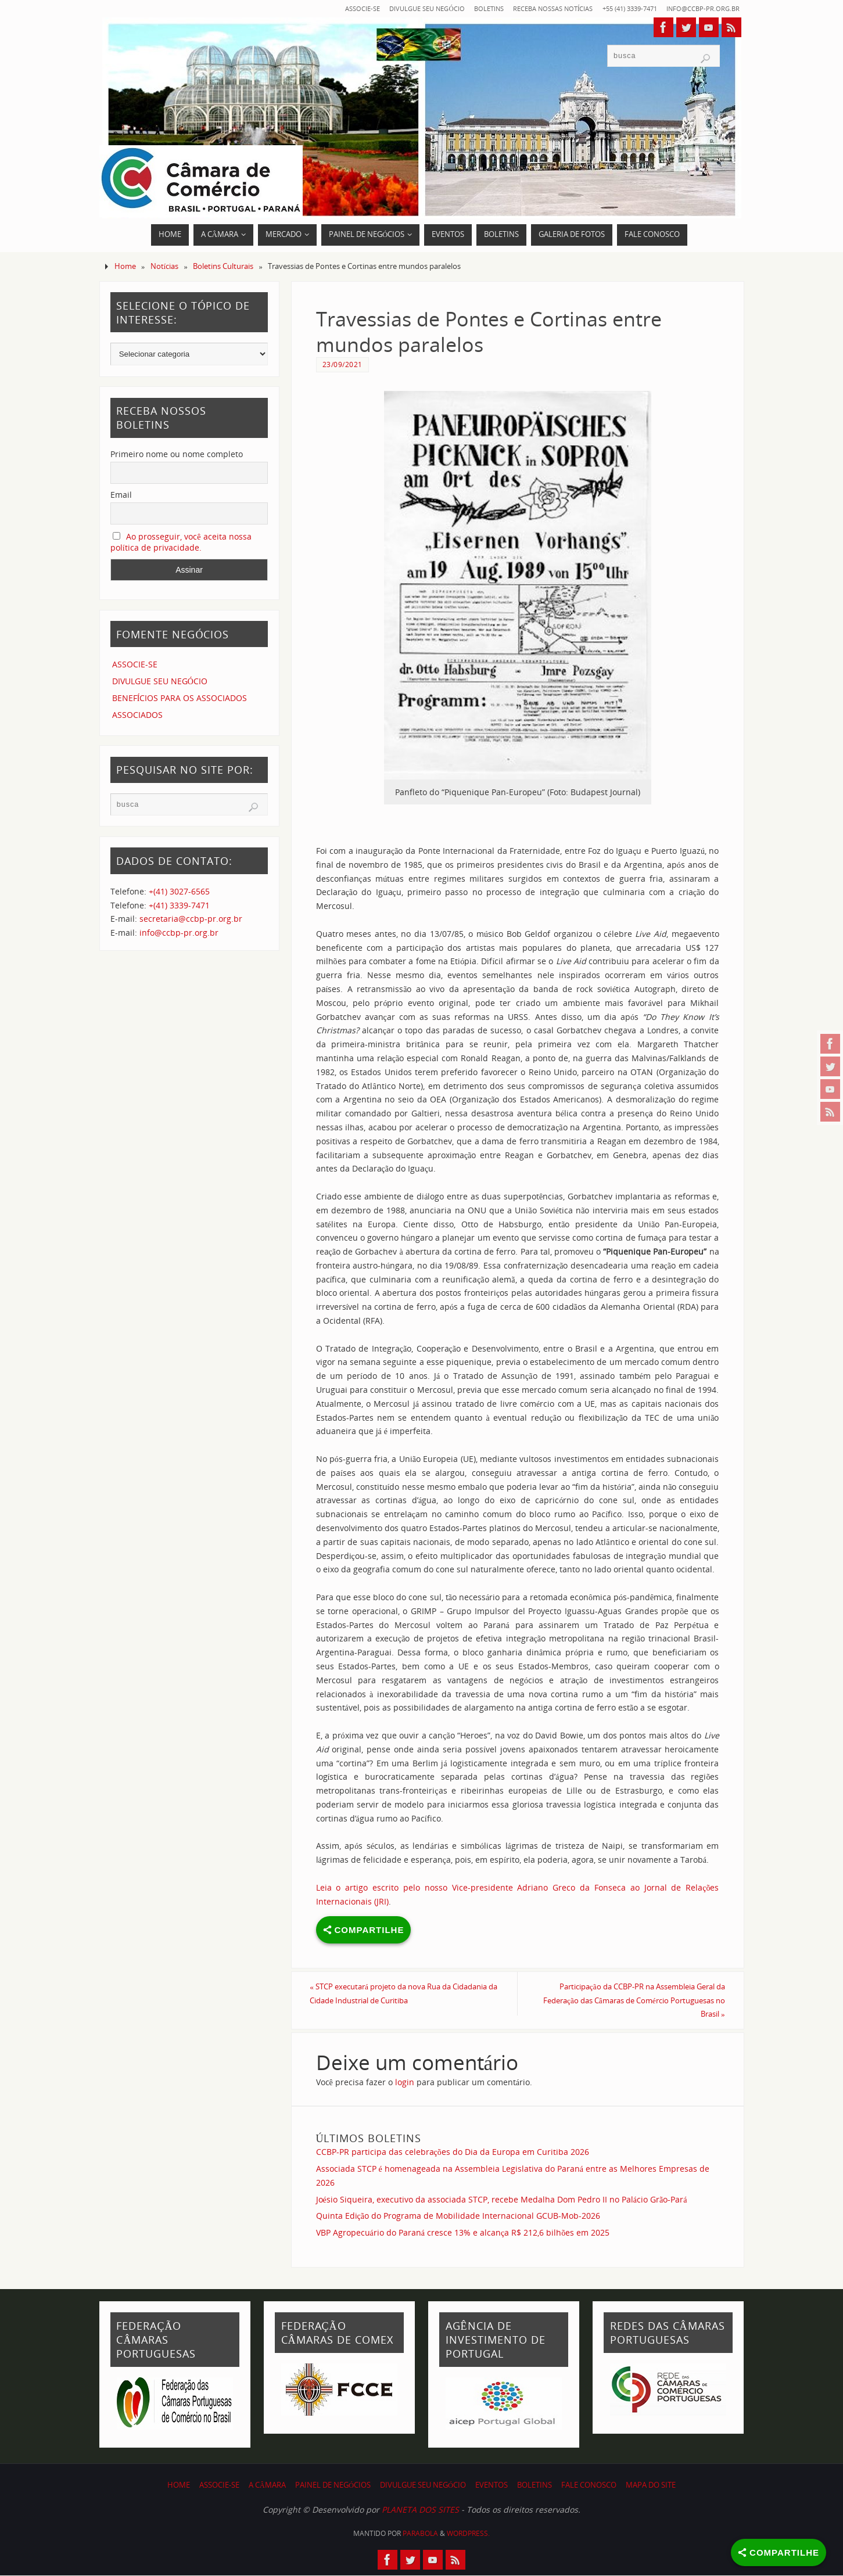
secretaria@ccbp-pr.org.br (190, 918)
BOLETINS (454, 8)
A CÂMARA (267, 2486)
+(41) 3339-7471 (179, 905)
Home (125, 266)
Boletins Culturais (223, 266)
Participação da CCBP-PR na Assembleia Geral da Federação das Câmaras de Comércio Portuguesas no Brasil (623, 2000)
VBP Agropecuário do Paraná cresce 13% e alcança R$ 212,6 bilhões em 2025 (463, 2233)
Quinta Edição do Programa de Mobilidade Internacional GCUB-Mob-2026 (458, 2216)
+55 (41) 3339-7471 (615, 8)
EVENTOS (491, 2486)
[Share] (778, 2552)
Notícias (164, 266)
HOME (178, 2486)
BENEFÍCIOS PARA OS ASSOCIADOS (179, 697)
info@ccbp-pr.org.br (698, 8)
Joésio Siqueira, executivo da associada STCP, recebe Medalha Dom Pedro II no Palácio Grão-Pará (501, 2199)
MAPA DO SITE (651, 2486)
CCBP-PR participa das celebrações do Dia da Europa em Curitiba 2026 (452, 2152)
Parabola (420, 2534)
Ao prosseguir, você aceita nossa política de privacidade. (181, 542)
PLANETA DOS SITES (420, 2510)
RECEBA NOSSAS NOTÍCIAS (527, 8)
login (404, 2083)
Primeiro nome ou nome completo (176, 453)
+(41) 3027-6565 (179, 891)
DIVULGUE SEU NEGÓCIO (385, 8)
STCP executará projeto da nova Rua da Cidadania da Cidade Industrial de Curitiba (399, 1993)
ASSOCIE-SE (312, 8)
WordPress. (468, 2534)
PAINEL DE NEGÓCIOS (333, 2486)
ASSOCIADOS (137, 714)
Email (121, 494)
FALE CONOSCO (588, 2486)
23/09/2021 (342, 364)
